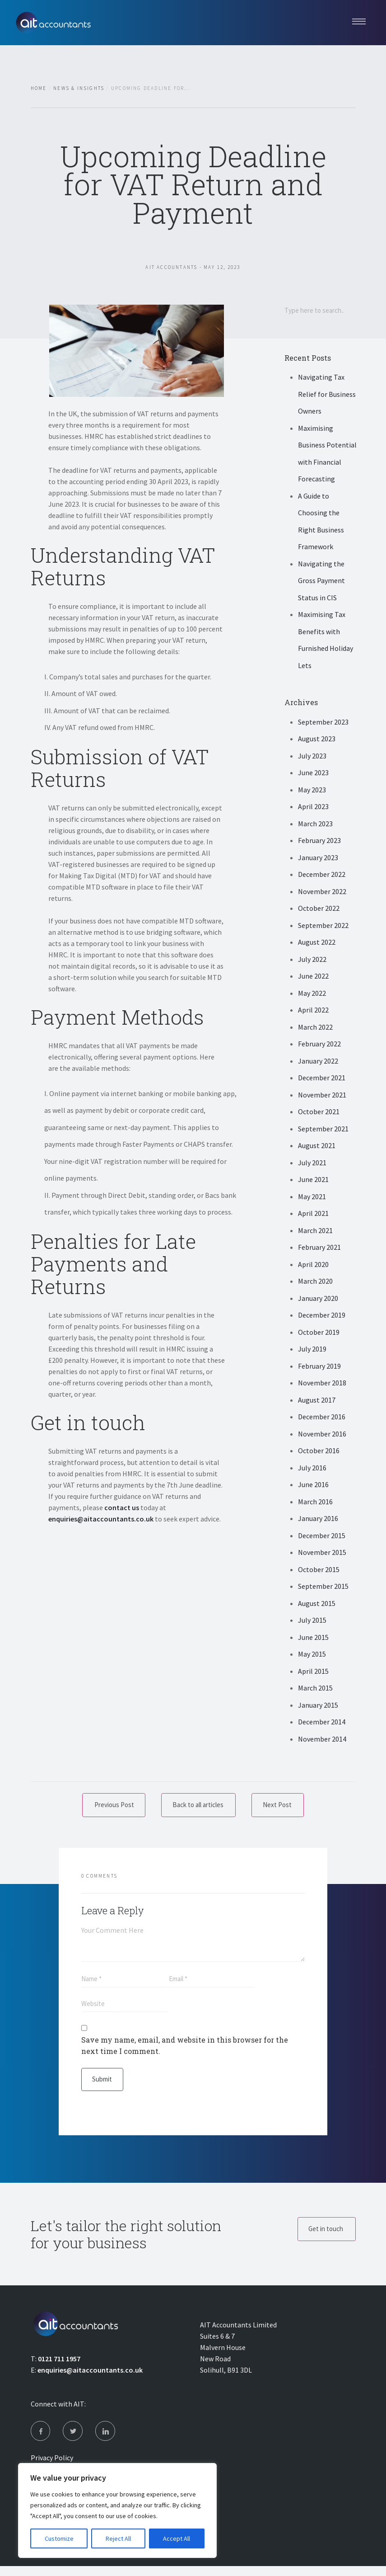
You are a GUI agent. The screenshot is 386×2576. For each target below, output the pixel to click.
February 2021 (319, 1248)
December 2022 (321, 875)
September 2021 (323, 1129)
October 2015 (318, 1570)
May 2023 (312, 790)
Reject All (118, 2538)
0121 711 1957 (59, 2365)
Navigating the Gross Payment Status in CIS (321, 581)
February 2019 (319, 1366)
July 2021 (312, 1163)
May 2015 (312, 1655)
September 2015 (323, 1587)
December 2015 (321, 1536)
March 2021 (315, 1231)
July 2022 (312, 960)
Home (39, 88)
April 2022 (313, 1011)
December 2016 (321, 1417)
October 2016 (318, 1451)
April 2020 (313, 1265)
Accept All (176, 2538)
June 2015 (313, 1638)
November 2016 (322, 1434)
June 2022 (313, 977)
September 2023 (323, 722)
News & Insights (78, 88)
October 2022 (318, 909)
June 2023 (313, 773)
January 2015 (318, 1705)
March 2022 (315, 1027)
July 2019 (312, 1350)
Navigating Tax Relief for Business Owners (327, 395)
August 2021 (316, 1146)
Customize (59, 2538)
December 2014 (321, 1723)
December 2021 (321, 1078)
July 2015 (312, 1621)
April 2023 (313, 807)
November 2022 (322, 892)
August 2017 (316, 1400)
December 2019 (321, 1316)
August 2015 (316, 1604)
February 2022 (319, 1045)
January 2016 (318, 1519)
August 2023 (316, 739)
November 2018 (322, 1384)
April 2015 (313, 1672)
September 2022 (323, 926)
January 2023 (318, 858)
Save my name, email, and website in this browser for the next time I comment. (184, 2050)
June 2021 (313, 1180)
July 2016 (312, 1468)
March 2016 (315, 1502)
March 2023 (315, 824)
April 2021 (313, 1214)
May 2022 (312, 993)
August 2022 (316, 943)
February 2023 (319, 841)
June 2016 (313, 1485)
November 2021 (322, 1095)
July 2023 (312, 756)
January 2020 (318, 1299)
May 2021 (312, 1197)
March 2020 (315, 1282)
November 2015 (322, 1553)
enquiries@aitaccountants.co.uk (100, 1518)
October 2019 (318, 1332)
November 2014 (322, 1739)
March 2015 (315, 1689)
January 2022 (318, 1061)
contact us (121, 1507)
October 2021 (318, 1112)
